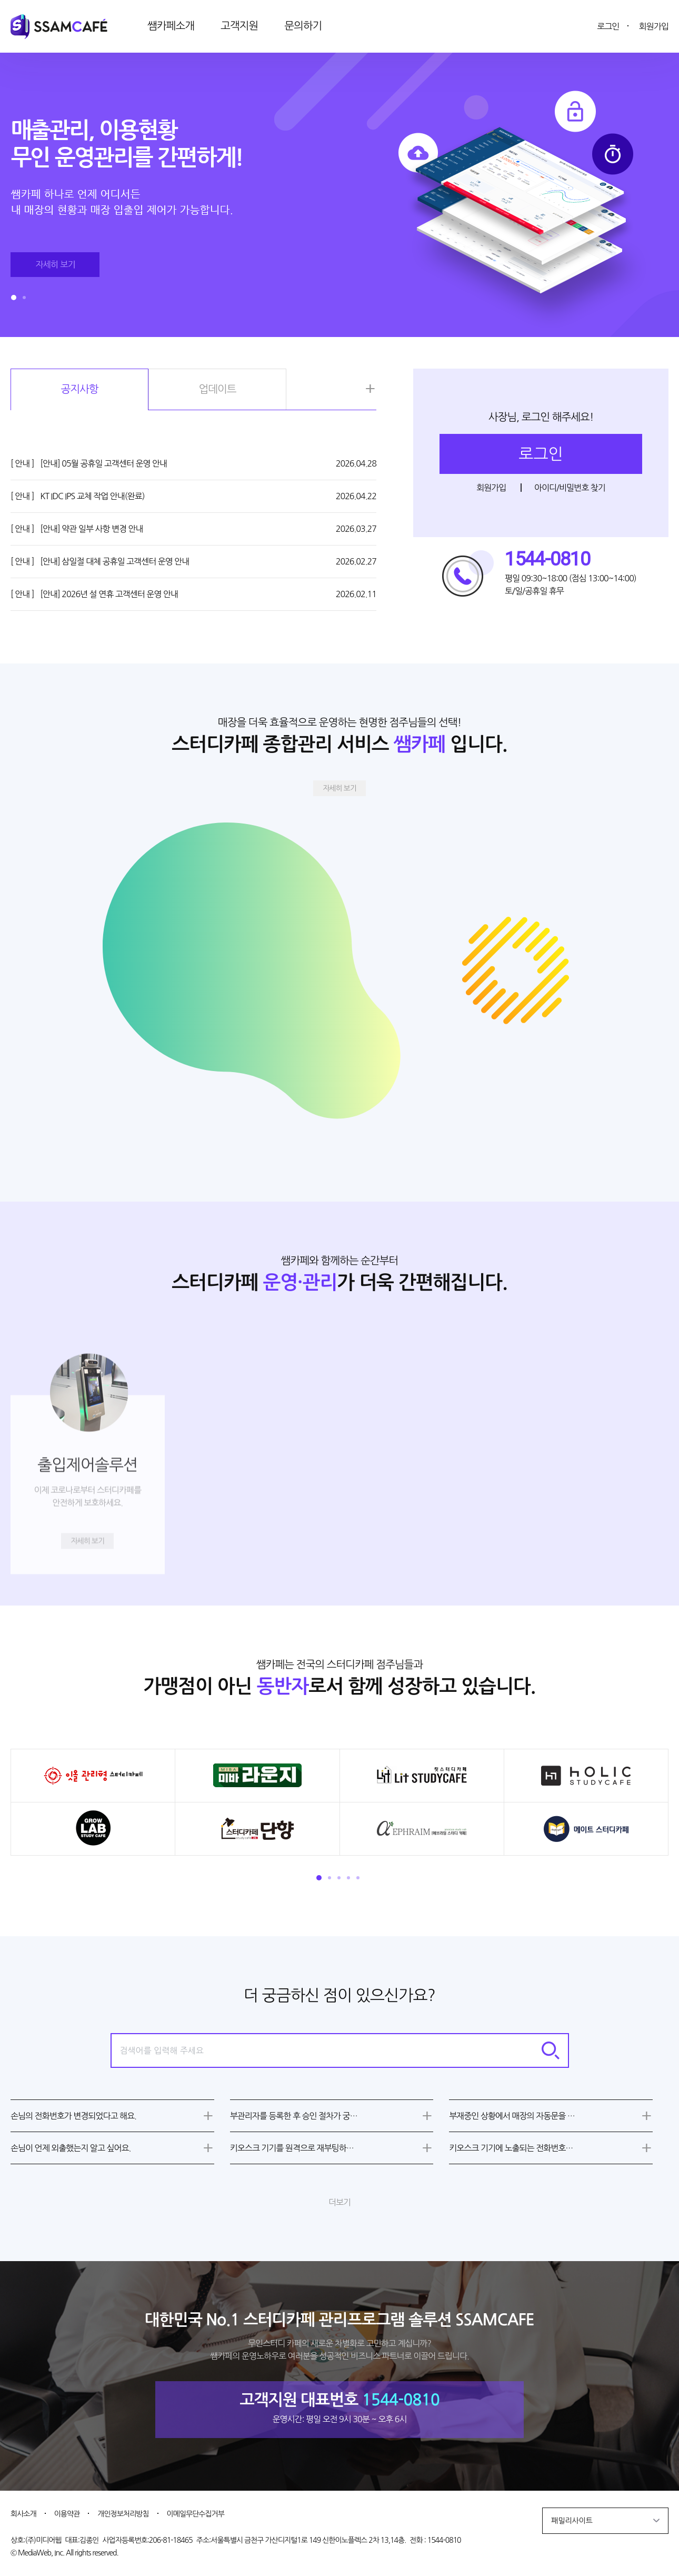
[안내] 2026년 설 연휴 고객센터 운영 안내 (94, 594)
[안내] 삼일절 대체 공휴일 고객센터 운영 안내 (100, 561)
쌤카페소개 (170, 26)
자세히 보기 (339, 788)
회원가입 (653, 26)
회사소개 (23, 2514)
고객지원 (239, 26)
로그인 (608, 26)
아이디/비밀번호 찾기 (569, 487)
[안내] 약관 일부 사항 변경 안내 (77, 528)
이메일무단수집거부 (195, 2514)
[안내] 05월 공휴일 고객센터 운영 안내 (89, 463)
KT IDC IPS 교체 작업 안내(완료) (78, 496)
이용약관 (67, 2514)
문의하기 (303, 26)
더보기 (339, 2202)
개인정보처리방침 (122, 2514)
